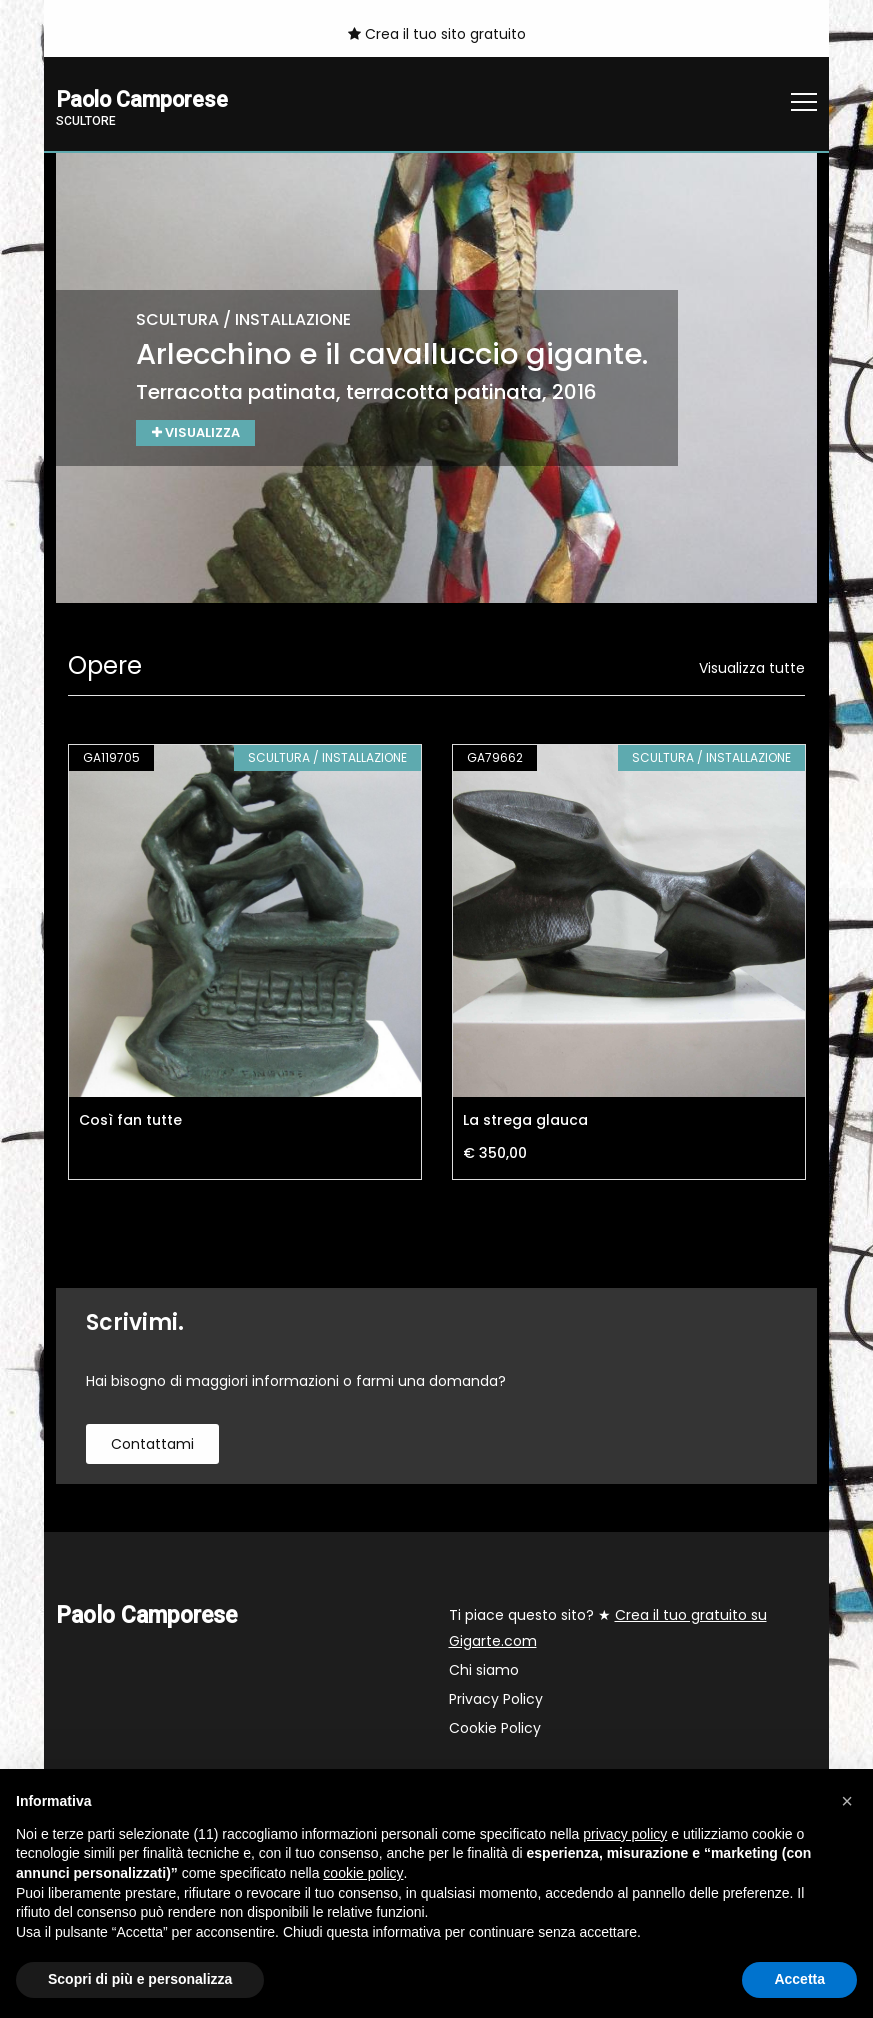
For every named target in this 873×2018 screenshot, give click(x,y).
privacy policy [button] (625, 1834)
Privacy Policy (496, 1701)
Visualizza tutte (752, 670)
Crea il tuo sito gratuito (437, 34)
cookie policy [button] (363, 1873)
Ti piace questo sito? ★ (608, 1630)
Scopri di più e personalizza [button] (140, 1979)
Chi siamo (484, 1672)
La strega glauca (525, 1122)
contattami (152, 1446)
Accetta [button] (799, 1979)
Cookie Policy (495, 1730)
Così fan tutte (130, 1122)
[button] (847, 1801)
